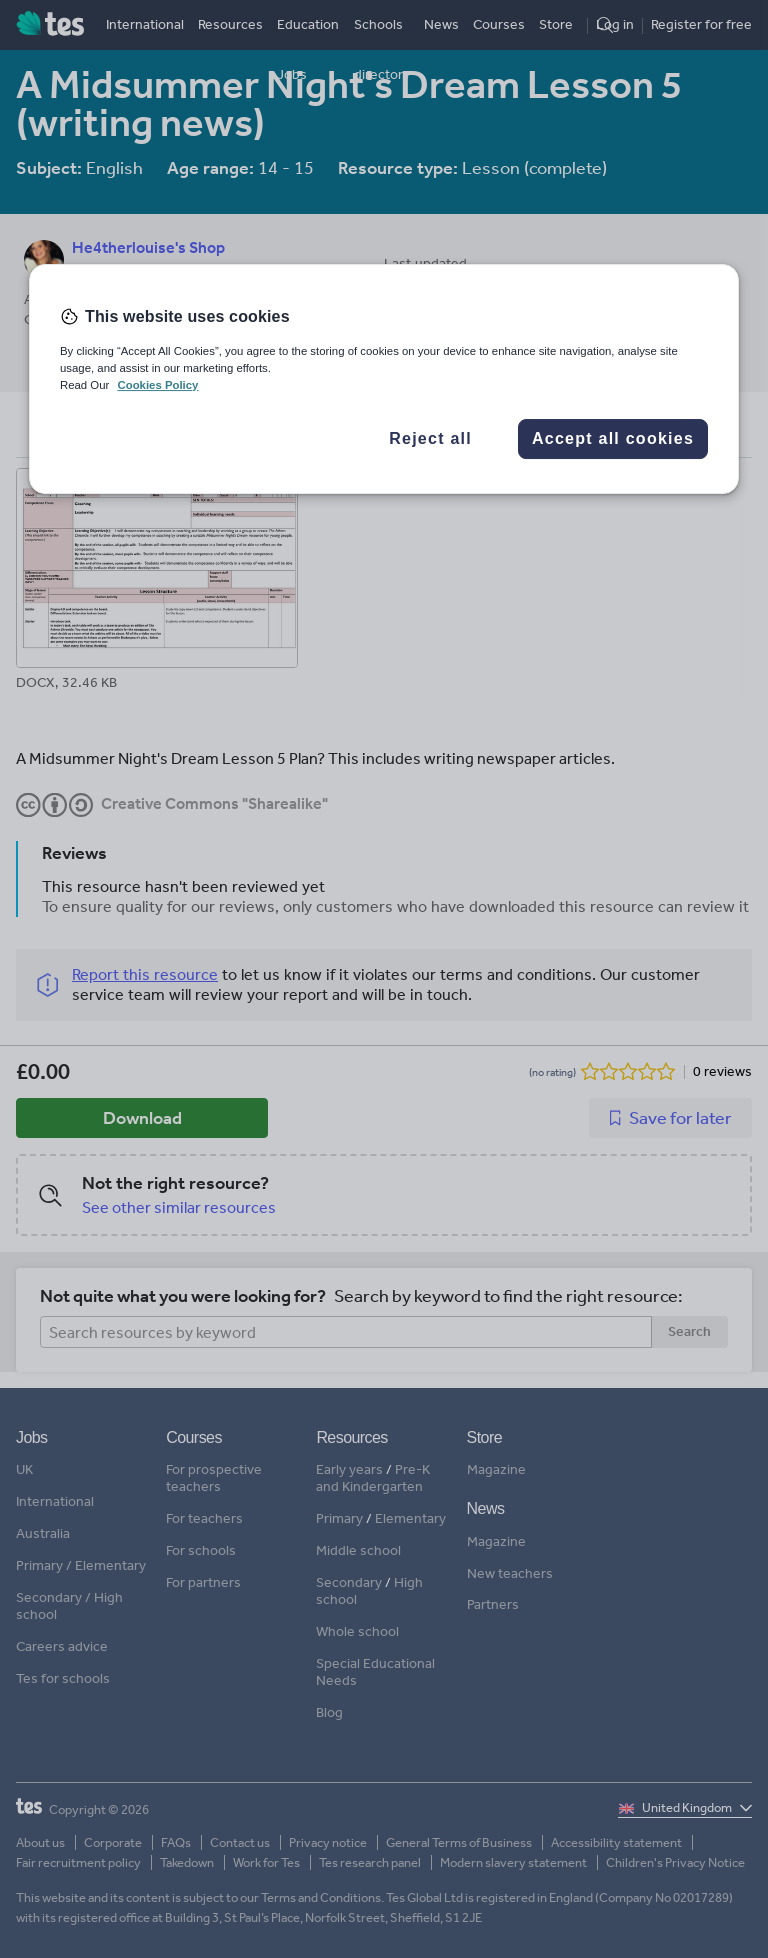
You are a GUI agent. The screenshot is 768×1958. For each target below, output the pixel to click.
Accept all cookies (613, 438)
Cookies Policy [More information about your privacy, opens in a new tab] (157, 385)
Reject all (430, 438)
